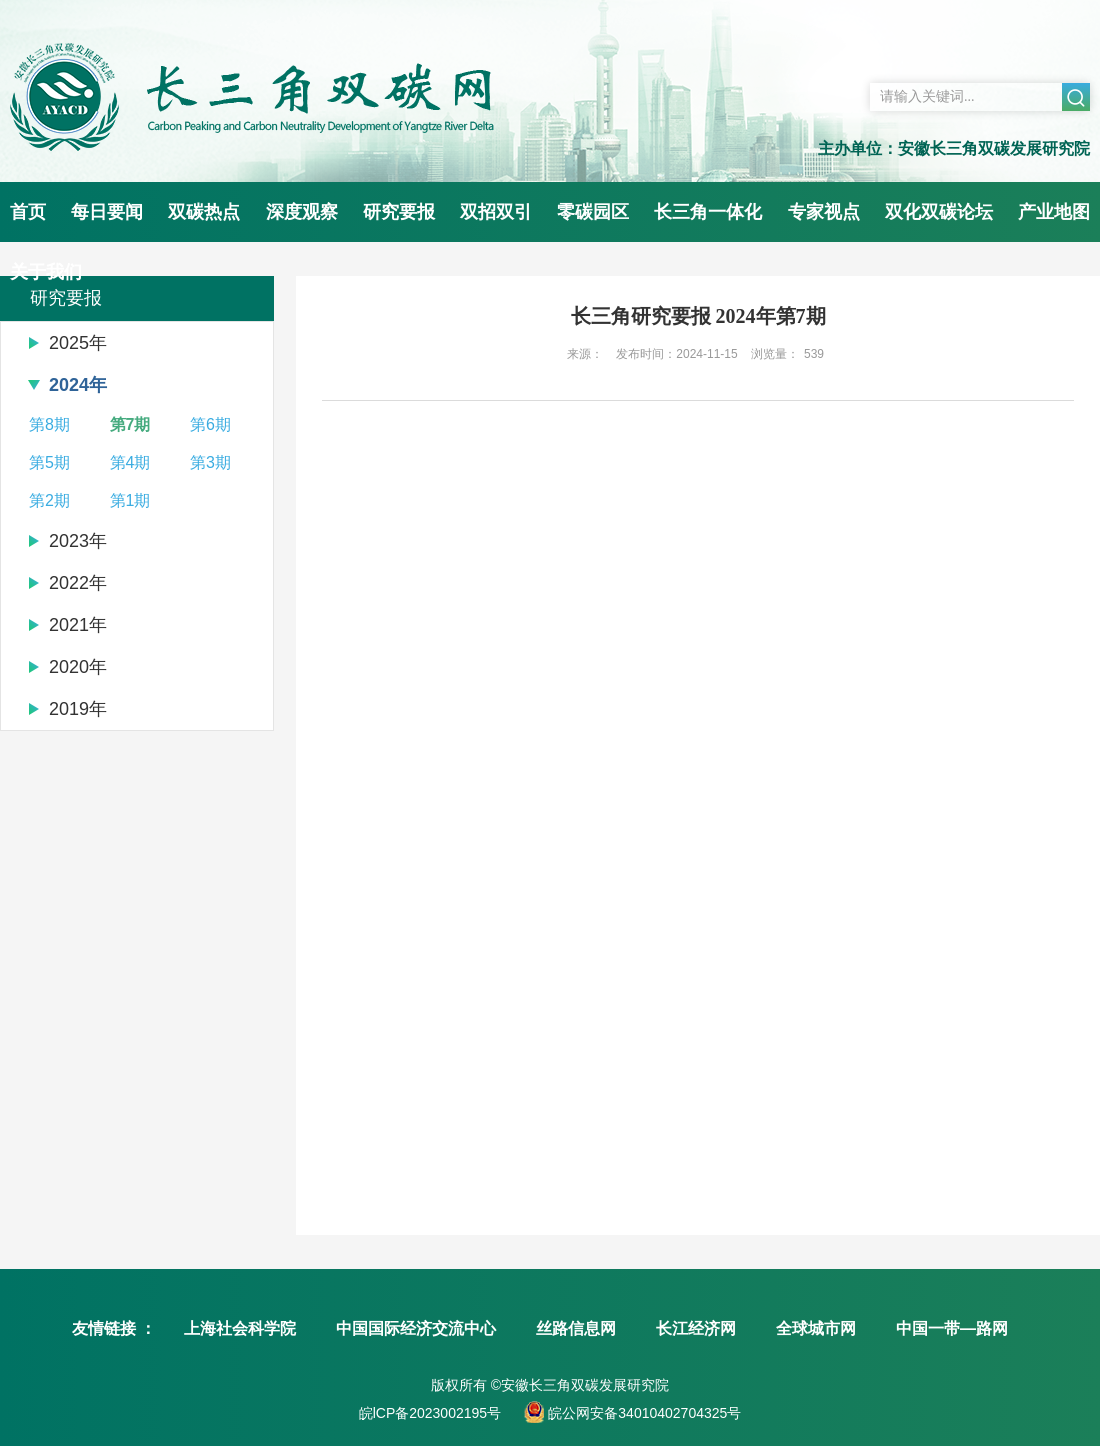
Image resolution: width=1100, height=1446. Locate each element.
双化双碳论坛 (939, 212)
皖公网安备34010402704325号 (642, 1413)
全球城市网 (816, 1328)
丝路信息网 (576, 1328)
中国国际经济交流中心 (416, 1328)
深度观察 (302, 212)
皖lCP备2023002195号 (430, 1413)
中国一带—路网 (952, 1328)
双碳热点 (204, 212)
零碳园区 (593, 212)
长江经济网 (696, 1328)
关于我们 (46, 272)
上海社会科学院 (240, 1328)
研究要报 (399, 212)
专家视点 (824, 212)
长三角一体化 (708, 212)
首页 (28, 212)
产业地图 (1054, 212)
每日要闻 (107, 212)
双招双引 (496, 212)
